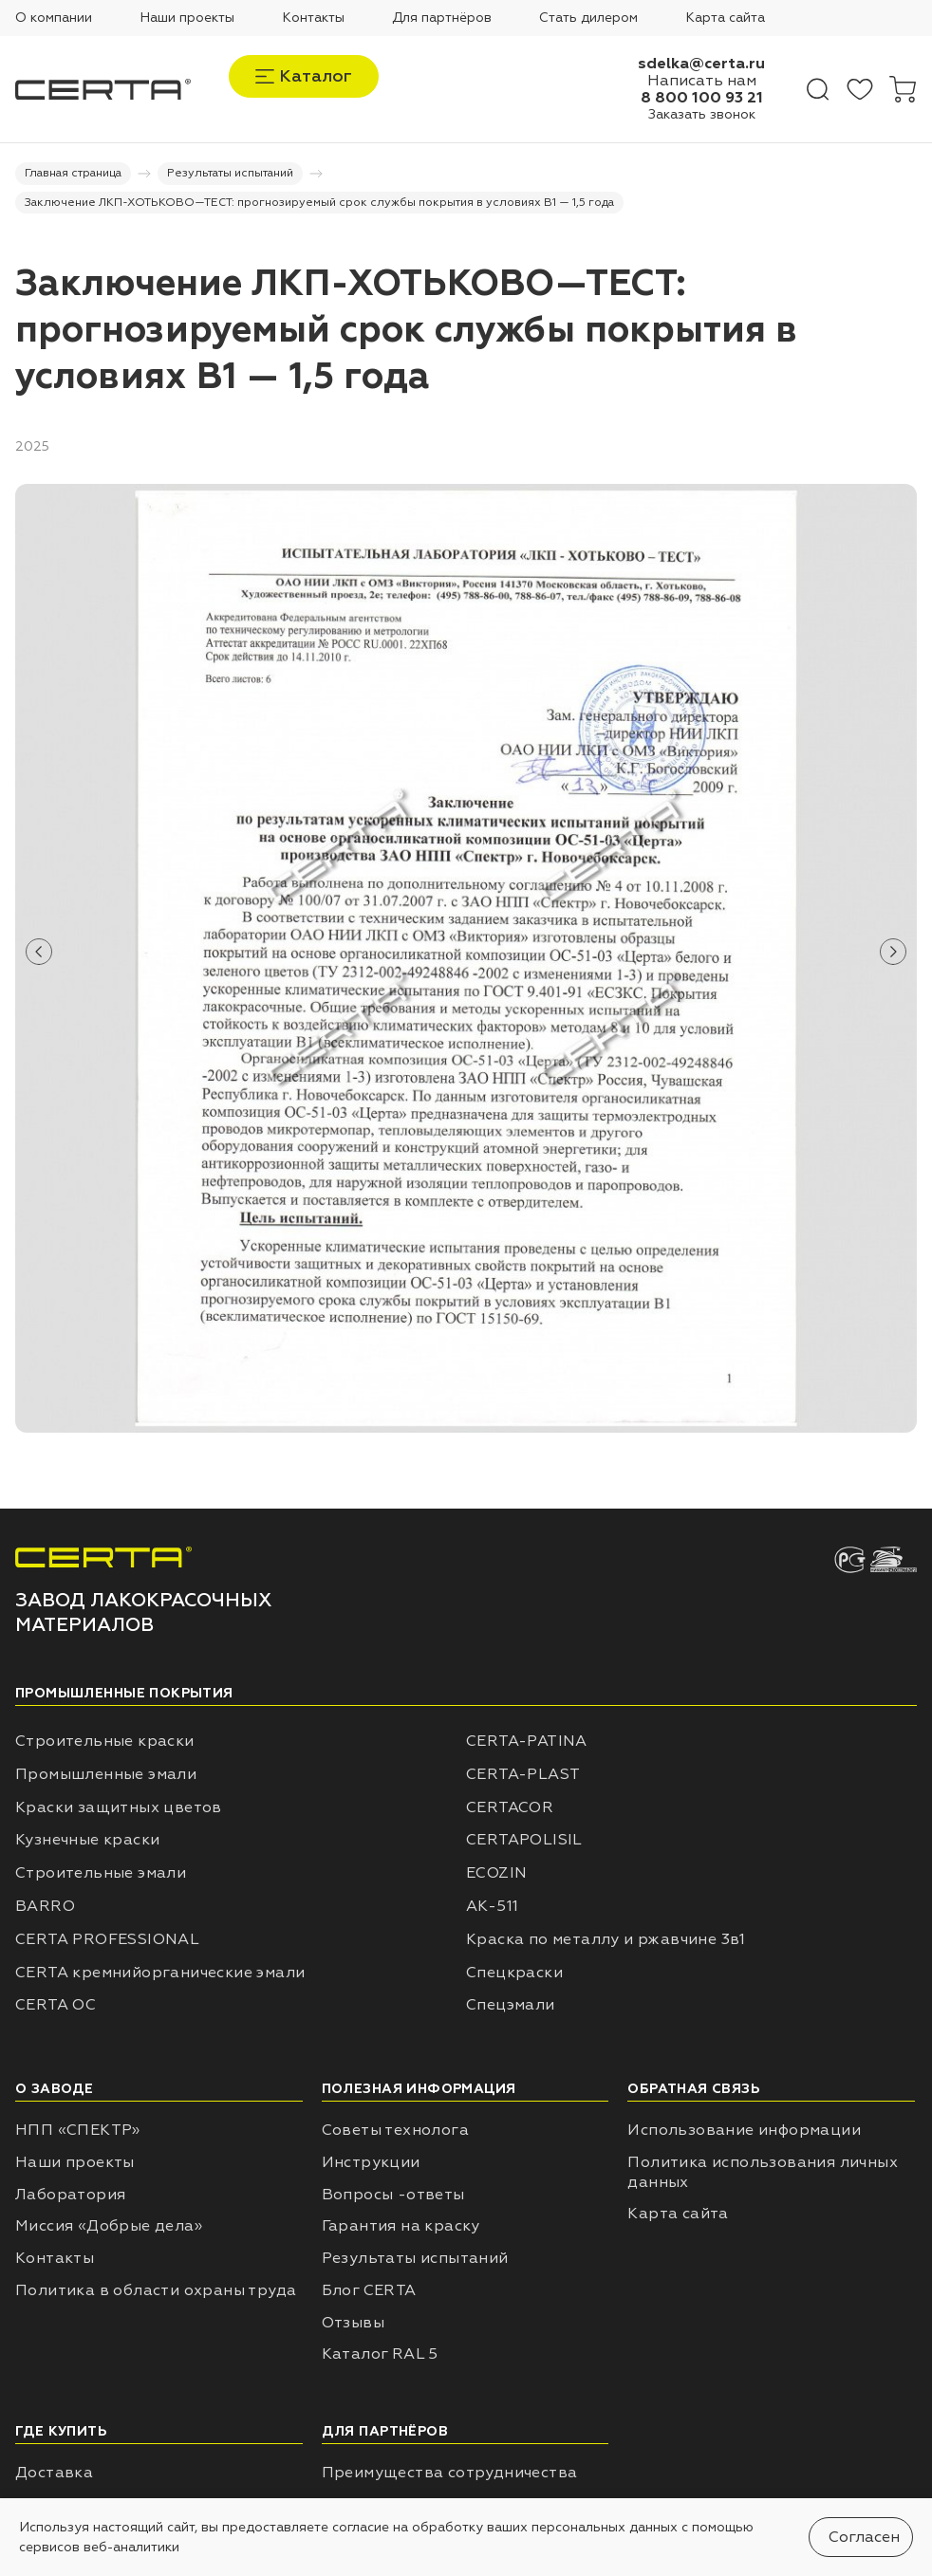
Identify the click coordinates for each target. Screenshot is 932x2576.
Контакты (313, 17)
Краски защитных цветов (118, 1807)
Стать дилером (588, 17)
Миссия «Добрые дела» (108, 2225)
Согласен (864, 2537)
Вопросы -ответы (393, 2194)
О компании (53, 17)
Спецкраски (514, 1972)
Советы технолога (395, 2130)
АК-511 (492, 1906)
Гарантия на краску (401, 2225)
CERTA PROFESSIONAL (107, 1939)
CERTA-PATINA (526, 1741)
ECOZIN (496, 1872)
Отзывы (353, 2322)
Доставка (54, 2472)
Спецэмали (510, 2004)
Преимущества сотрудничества (450, 2472)
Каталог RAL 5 (380, 2353)
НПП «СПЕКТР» (77, 2130)
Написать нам (701, 80)
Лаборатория (70, 2194)
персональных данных (604, 2527)
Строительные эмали (100, 1872)
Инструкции (371, 2162)
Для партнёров (442, 17)
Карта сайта (725, 17)
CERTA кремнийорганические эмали (160, 1972)
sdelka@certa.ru (701, 63)
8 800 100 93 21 (702, 97)
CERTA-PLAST (523, 1774)
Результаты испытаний (415, 2258)
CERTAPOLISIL (524, 1839)
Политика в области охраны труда (155, 2290)
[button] (39, 951)
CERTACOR (509, 1807)
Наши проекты (187, 17)
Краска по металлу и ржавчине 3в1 (606, 1939)
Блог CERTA (369, 2290)
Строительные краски (105, 1741)
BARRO (45, 1906)
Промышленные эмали (105, 1774)
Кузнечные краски (87, 1839)
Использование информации (744, 2130)
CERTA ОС (55, 2004)
